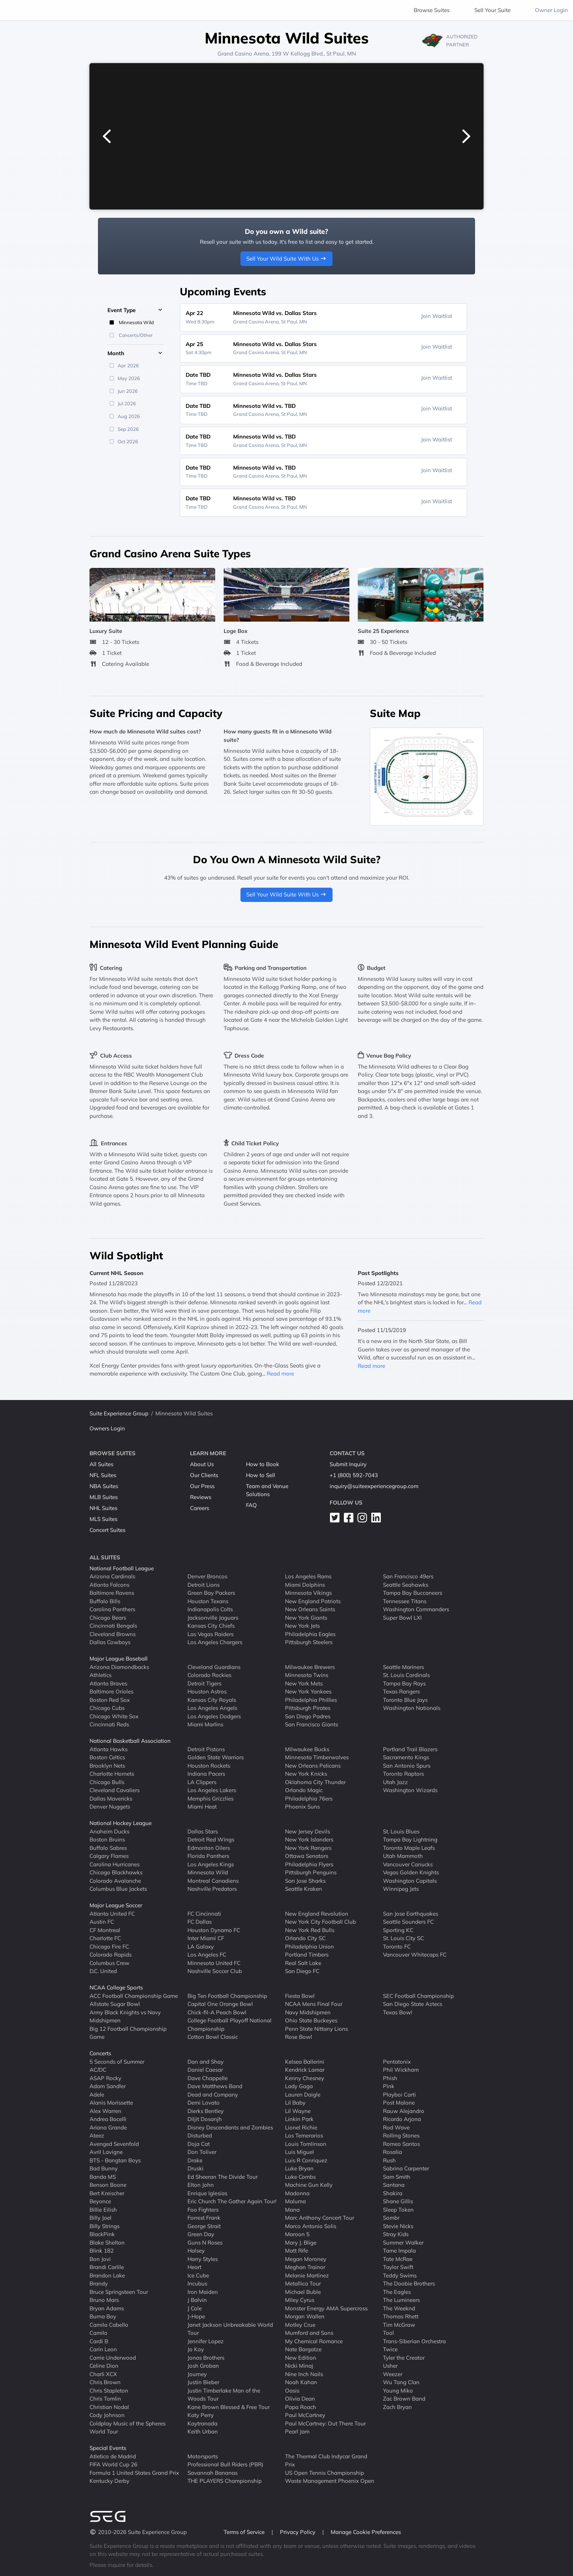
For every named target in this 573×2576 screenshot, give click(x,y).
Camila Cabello (109, 2324)
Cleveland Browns (113, 1634)
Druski (195, 2168)
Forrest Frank (203, 2217)
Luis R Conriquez (306, 2160)
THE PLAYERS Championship (224, 2480)
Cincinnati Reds (109, 1724)
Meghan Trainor (305, 2267)
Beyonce (100, 2201)
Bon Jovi (100, 2259)
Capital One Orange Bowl (220, 2003)
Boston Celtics (107, 1757)
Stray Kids (396, 2234)
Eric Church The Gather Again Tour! (231, 2201)
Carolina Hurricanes (115, 1864)
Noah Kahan (301, 2382)
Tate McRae (398, 2259)
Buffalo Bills (105, 1601)
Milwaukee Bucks (307, 1749)
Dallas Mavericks (111, 1798)
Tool (388, 2332)
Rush (389, 2160)
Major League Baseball (119, 1658)
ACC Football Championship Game (134, 1995)
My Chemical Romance (314, 2341)
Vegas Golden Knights (411, 1872)
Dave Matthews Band (214, 2086)
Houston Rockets (208, 1765)
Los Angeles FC (206, 1954)
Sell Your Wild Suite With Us (286, 258)
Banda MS (103, 2176)
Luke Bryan (299, 2168)
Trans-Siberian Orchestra (414, 2341)
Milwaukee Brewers (310, 1666)
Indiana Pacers (206, 1773)
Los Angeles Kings (210, 1864)
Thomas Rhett (400, 2316)
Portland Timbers (307, 1954)
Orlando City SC (305, 1938)
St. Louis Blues (401, 1831)
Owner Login (551, 10)
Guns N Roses (205, 2242)
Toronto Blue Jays (405, 1699)
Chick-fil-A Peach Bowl (216, 2012)
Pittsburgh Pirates (307, 1707)
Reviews (200, 1497)
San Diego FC (302, 1971)
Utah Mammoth (403, 1855)
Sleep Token (398, 2209)
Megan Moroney (305, 2259)
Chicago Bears (108, 1617)
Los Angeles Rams (308, 1576)
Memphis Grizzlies (210, 1798)
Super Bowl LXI (402, 1617)
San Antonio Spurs (406, 1765)
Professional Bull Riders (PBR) (225, 2464)
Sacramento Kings (406, 1757)
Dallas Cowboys (110, 1642)
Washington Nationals (411, 1707)
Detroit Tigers (204, 1683)
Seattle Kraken (303, 1888)
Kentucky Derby (109, 2480)
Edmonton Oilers (208, 1847)
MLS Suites (103, 1518)
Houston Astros (207, 1691)
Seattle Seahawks (405, 1584)
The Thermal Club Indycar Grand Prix (326, 2460)
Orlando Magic (304, 1790)
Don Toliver (201, 2151)
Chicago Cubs (107, 1707)
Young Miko (398, 2390)
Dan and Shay (205, 2061)
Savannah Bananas (212, 2472)
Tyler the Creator (404, 2357)
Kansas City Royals (211, 1699)
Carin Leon (103, 2349)
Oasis (292, 2390)
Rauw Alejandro (403, 2111)
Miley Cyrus (299, 2299)
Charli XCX (103, 2374)
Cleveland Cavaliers (115, 1790)
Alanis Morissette (111, 2102)
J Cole (194, 2308)
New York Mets (304, 1683)
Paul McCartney (305, 2415)
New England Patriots (313, 1601)
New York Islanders (309, 1839)
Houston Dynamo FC (213, 1930)
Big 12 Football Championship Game (128, 2033)
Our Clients (204, 1475)
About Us (202, 1464)
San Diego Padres (307, 1716)
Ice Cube (198, 2275)
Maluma (295, 2201)
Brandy (99, 2283)
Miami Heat (202, 1806)
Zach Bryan (397, 2407)
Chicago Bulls (107, 1782)
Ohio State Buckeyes (311, 2020)
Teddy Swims (400, 2275)
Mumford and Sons (309, 2332)
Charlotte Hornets (112, 1773)
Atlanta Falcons (109, 1584)
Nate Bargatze (303, 2349)
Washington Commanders (416, 1609)
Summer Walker (403, 2242)
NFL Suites (103, 1475)
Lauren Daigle (302, 2094)
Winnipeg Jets (401, 1888)
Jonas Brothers (205, 2357)
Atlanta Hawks (109, 1749)
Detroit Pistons (206, 1749)
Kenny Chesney (304, 2078)
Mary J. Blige (300, 2242)
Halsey (196, 2250)
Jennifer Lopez (205, 2341)
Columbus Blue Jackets (118, 1888)
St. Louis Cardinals (406, 1675)
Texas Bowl (397, 2012)
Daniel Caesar (205, 2069)
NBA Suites (104, 1486)
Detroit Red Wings (210, 1839)
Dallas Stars (202, 1831)
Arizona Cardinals (112, 1576)
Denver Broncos (207, 1576)
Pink (388, 2086)
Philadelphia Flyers (309, 1864)
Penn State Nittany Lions (316, 2028)
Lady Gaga (299, 2086)
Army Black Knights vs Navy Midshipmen (125, 2016)
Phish (390, 2078)
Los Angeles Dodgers (214, 1716)
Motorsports (202, 2456)
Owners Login (107, 1428)
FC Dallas (199, 1921)
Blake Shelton (107, 2242)
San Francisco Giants (311, 1724)
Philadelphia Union (309, 1946)
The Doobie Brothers (409, 2283)
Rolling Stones (401, 2135)
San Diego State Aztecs (412, 2003)
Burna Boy (103, 2316)
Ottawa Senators (306, 1855)
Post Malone (399, 2102)
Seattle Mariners (403, 1666)
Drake (194, 2160)
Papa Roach (300, 2407)
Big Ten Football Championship (227, 1995)
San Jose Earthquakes (410, 1913)
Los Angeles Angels (212, 1707)
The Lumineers (401, 2299)
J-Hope (196, 2316)
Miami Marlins (205, 1724)
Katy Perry (200, 2415)
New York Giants (306, 1617)
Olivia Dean (300, 2398)
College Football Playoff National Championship (229, 2024)
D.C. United (103, 1971)
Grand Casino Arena (243, 53)
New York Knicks (306, 1773)
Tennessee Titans (404, 1601)
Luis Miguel (299, 2151)
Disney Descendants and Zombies (230, 2127)
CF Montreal (105, 1930)
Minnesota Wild (207, 1872)
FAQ (251, 1505)
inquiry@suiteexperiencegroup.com (374, 1486)
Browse (431, 10)
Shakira (392, 2193)
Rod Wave (396, 2127)
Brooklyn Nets (107, 1765)
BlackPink (102, 2234)
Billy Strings (104, 2226)
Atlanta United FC (112, 1913)
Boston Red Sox (110, 1699)
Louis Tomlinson (305, 2143)
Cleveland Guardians (213, 1666)
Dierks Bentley (205, 2111)
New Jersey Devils (307, 1831)
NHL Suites (103, 1508)
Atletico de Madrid (113, 2456)
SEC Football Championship (418, 1995)
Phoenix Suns (302, 1806)
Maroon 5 (297, 2234)
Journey (197, 2374)
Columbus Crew (109, 1962)
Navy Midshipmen (308, 2012)
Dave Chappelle (207, 2078)
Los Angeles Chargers (214, 1642)
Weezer (392, 2374)
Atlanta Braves (108, 1683)
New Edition (300, 2357)
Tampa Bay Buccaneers (412, 1592)
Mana (292, 2209)
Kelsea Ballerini (304, 2061)
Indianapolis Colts (210, 1609)
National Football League (122, 1568)
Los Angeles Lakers (211, 1790)
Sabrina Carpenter (406, 2168)
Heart (194, 2267)
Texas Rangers (401, 1691)
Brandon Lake (107, 2275)
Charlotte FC (105, 1938)
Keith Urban (202, 2431)
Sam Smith (396, 2176)
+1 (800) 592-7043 (354, 1475)
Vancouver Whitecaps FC (415, 1954)
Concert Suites (107, 1529)
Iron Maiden (202, 2291)
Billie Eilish (103, 2209)
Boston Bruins (107, 1839)
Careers (199, 1508)
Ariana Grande (108, 2127)
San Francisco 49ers (408, 1576)
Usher (390, 2365)
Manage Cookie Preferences (366, 2531)
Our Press (202, 1486)
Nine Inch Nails (304, 2374)
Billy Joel (100, 2217)
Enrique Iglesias (207, 2193)
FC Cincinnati (204, 1913)
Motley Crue (300, 2324)
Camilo (98, 2332)
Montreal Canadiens (213, 1880)
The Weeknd (399, 2308)
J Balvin (197, 2299)
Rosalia (392, 2151)
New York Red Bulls (309, 1930)
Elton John (200, 2184)
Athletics (100, 1675)
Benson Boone (108, 2184)
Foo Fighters (203, 2209)
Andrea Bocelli (108, 2119)
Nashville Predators (212, 1888)
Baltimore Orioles (111, 1691)
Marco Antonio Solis (310, 2226)
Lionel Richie (301, 2127)
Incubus (197, 2283)
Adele (97, 2094)
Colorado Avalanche (115, 1880)
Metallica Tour (303, 2283)
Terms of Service (245, 2531)
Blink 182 (102, 2250)
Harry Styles (202, 2259)
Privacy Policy (298, 2531)
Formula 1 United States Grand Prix (134, 2472)
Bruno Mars (104, 2299)
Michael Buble (303, 2291)
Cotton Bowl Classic (212, 2036)
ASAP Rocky (105, 2078)
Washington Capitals (410, 1880)
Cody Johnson (107, 2415)
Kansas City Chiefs (211, 1625)
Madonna (297, 2193)
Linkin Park (299, 2119)
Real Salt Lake (303, 1962)
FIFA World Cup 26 (113, 2464)
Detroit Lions (203, 1584)
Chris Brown (105, 2382)
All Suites (101, 1464)
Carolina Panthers (112, 1609)
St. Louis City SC (403, 1938)
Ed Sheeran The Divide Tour (222, 2176)
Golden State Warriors (215, 1757)
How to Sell (260, 1475)
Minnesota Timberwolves (317, 1757)
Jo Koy (195, 2349)
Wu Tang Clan (401, 2382)
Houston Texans (207, 1601)
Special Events (108, 2447)
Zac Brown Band (404, 2398)
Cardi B (99, 2341)
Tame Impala (399, 2250)
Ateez (97, 2135)
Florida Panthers (208, 1855)
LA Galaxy (200, 1946)
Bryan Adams (107, 2308)
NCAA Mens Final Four (313, 2003)
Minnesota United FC (213, 1962)
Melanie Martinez (307, 2275)
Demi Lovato (203, 2102)
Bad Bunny (104, 2168)
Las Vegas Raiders (210, 1634)
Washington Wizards (410, 1790)
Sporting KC (398, 1930)
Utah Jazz (395, 1782)
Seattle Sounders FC (408, 1921)
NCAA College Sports (116, 1987)
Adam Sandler (108, 2086)
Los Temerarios (304, 2135)
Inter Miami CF (205, 1938)
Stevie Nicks (398, 2226)
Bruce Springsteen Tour (119, 2291)
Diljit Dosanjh (204, 2119)
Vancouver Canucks (408, 1864)
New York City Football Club (320, 1921)
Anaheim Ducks (109, 1831)
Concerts (100, 2053)
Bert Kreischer (107, 2193)
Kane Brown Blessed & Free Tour (228, 2407)
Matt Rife (296, 2250)
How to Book (262, 1464)
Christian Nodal (109, 2407)
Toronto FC (397, 1946)
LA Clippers (201, 1782)
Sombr (391, 2217)
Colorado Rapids (111, 1954)
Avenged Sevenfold (114, 2143)
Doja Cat (198, 2143)
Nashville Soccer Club (214, 1971)
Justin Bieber (203, 2382)
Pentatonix (397, 2061)
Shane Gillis (398, 2201)
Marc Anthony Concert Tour (319, 2217)
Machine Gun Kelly (309, 2184)
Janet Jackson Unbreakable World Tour (230, 2329)
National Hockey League (121, 1823)
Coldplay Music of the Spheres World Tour (128, 2427)
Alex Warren (105, 2111)
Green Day (200, 2234)
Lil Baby (295, 2102)
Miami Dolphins (305, 1584)
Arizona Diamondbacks (119, 1666)
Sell (492, 10)
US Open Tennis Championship (324, 2472)
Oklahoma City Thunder (315, 1782)
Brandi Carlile (107, 2267)
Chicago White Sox (114, 1716)
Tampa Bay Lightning (410, 1839)
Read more (280, 1373)
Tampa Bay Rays (404, 1683)
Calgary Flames (109, 1855)
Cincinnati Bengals (113, 1625)
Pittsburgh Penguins (311, 1872)
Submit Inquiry (348, 1464)
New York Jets (302, 1625)
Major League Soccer (116, 1905)
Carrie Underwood (113, 2357)
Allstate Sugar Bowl (115, 2003)
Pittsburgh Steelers (309, 1642)
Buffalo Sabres (108, 1847)
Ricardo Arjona (402, 2119)
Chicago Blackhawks (116, 1872)
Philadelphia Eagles (310, 1634)
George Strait (204, 2226)
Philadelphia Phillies (311, 1699)
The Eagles (397, 2291)
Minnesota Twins (306, 1675)
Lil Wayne (298, 2111)
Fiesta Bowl (300, 1995)
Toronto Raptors (403, 1773)
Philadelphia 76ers (309, 1798)
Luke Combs (300, 2176)
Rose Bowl (298, 2036)
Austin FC (102, 1921)
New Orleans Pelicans (313, 1765)
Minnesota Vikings (308, 1592)
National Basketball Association (130, 1740)
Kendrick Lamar (305, 2069)
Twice (390, 2349)
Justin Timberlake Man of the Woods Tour (223, 2394)
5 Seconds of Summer (117, 2061)
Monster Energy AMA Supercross (326, 2308)
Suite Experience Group (119, 1413)
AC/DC (98, 2069)
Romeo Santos (401, 2143)
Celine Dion (104, 2365)
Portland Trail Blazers (410, 1749)
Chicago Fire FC (109, 1946)
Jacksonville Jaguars (212, 1617)
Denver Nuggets (110, 1806)
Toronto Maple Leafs (409, 1847)
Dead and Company (212, 2094)
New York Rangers (308, 1847)
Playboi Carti (399, 2094)
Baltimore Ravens (112, 1592)
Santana (394, 2184)
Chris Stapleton (109, 2390)
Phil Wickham (401, 2069)
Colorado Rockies (209, 1675)
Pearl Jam (297, 2431)
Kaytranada (202, 2423)
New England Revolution (316, 1913)
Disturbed (199, 2135)
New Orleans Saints (310, 1609)
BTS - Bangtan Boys (115, 2160)
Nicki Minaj (299, 2365)
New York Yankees (308, 1691)
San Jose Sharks (305, 1880)
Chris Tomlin (105, 2398)
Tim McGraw (399, 2324)
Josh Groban (203, 2365)
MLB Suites (104, 1497)
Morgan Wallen (305, 2316)
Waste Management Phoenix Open (329, 2480)
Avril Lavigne (106, 2151)
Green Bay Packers (211, 1592)
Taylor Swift (398, 2267)
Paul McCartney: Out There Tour (325, 2423)
